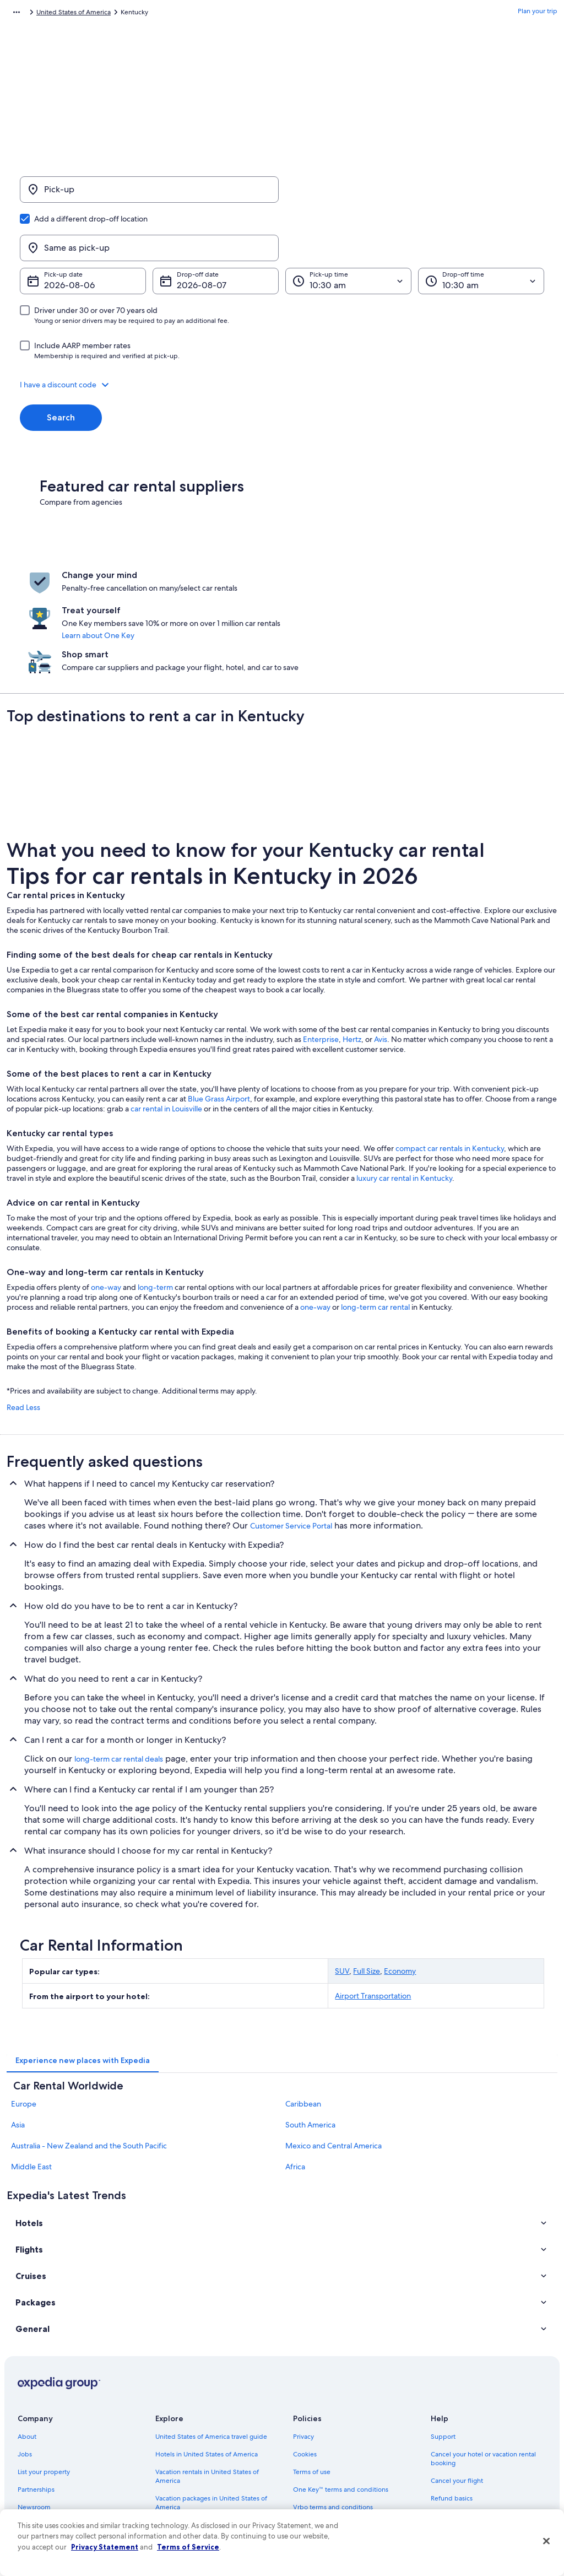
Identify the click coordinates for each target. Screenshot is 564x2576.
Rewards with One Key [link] (189, 2481)
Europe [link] (23, 2008)
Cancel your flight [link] (457, 2384)
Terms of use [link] (311, 2376)
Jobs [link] (25, 2358)
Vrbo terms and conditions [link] (333, 2411)
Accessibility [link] (311, 2428)
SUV (342, 1876)
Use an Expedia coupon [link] (466, 2420)
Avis (380, 944)
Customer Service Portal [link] (291, 1430)
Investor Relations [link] (44, 2428)
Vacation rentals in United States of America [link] (207, 2380)
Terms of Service (188, 2546)
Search (61, 364)
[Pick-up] (149, 195)
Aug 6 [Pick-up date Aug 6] (56, 232)
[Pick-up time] (348, 228)
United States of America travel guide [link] (211, 2340)
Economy (400, 1876)
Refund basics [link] (452, 2402)
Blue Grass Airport (219, 1003)
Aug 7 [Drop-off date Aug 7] (188, 232)
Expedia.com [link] (26, 13)
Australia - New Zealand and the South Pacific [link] (89, 2050)
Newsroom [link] (34, 2411)
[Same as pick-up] (414, 195)
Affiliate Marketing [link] (45, 2464)
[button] (282, 331)
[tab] (83, 1965)
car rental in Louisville (166, 1013)
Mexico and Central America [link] (333, 2050)
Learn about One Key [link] (281, 575)
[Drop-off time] (481, 228)
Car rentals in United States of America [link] (212, 2446)
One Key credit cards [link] (186, 2499)
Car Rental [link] (71, 13)
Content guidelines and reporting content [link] (343, 2468)
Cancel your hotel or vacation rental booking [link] (483, 2363)
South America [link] (310, 2029)
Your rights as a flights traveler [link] (475, 2455)
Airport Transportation (373, 1900)
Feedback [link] (32, 2481)
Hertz (352, 944)
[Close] (546, 2541)
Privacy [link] (303, 2340)
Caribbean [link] (303, 2008)
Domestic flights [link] (179, 2428)
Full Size (366, 1876)
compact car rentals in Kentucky (449, 1053)
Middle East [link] (31, 2071)
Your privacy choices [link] (323, 2446)
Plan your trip (537, 13)
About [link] (27, 2340)
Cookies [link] (305, 2358)
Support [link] (443, 2340)
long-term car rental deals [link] (118, 1663)
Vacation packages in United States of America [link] (211, 2407)
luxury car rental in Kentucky (404, 1083)
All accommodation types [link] (193, 2464)
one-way (106, 1192)
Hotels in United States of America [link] (206, 2358)
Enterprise (321, 944)
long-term (155, 1192)
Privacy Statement (104, 2546)
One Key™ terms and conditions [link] (340, 2393)
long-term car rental (375, 1212)
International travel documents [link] (476, 2437)
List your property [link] (44, 2376)
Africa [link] (295, 2071)
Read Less (23, 1312)
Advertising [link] (35, 2446)
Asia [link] (18, 2029)
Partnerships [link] (36, 2393)
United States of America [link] (133, 13)
